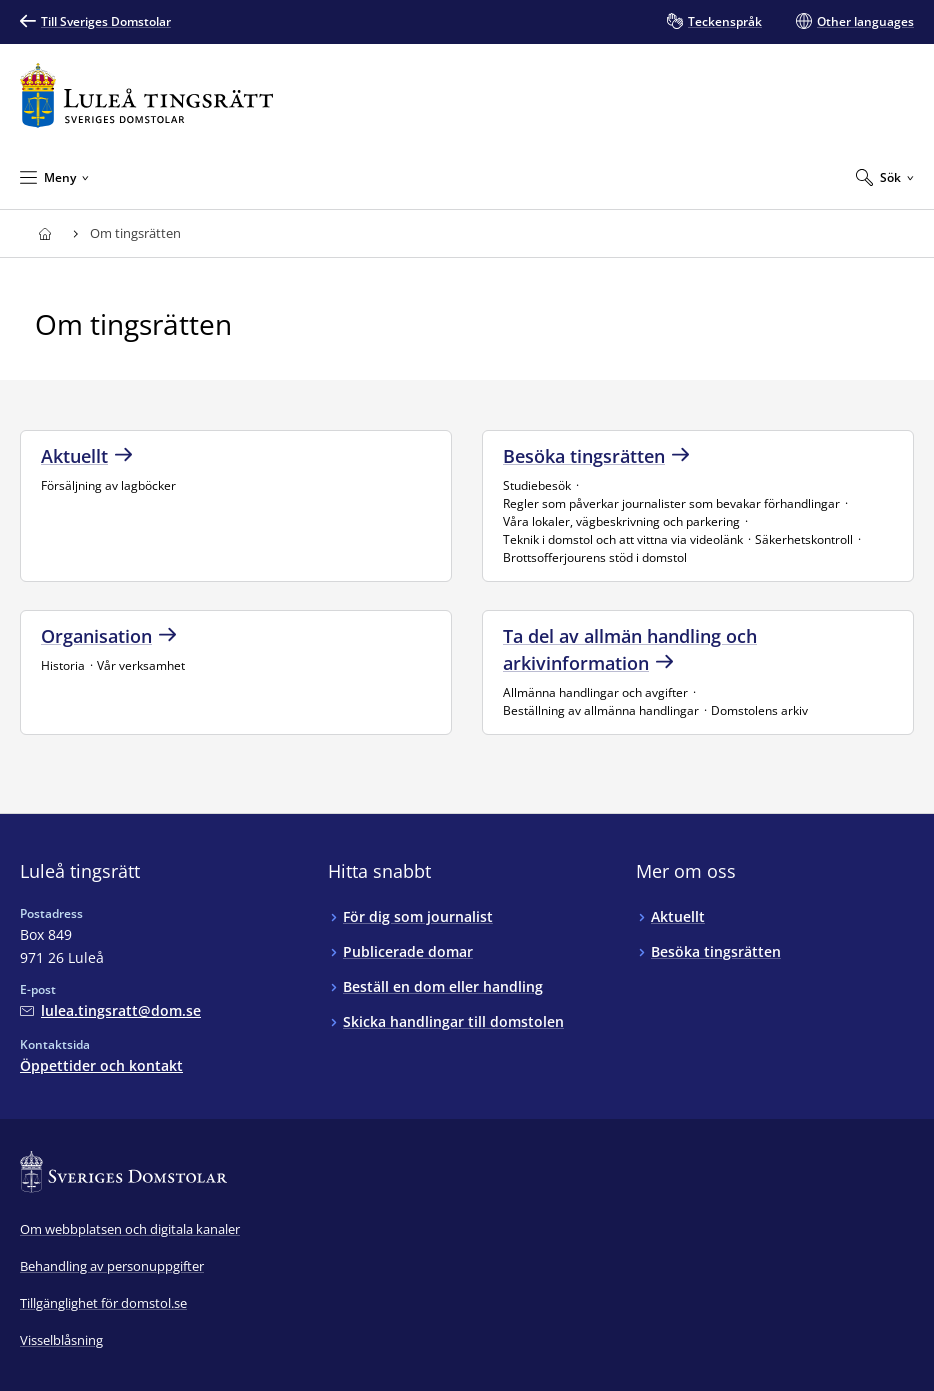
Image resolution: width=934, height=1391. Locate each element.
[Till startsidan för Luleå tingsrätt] (147, 95)
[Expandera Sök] (885, 177)
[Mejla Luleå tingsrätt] (110, 1010)
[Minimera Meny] (54, 177)
